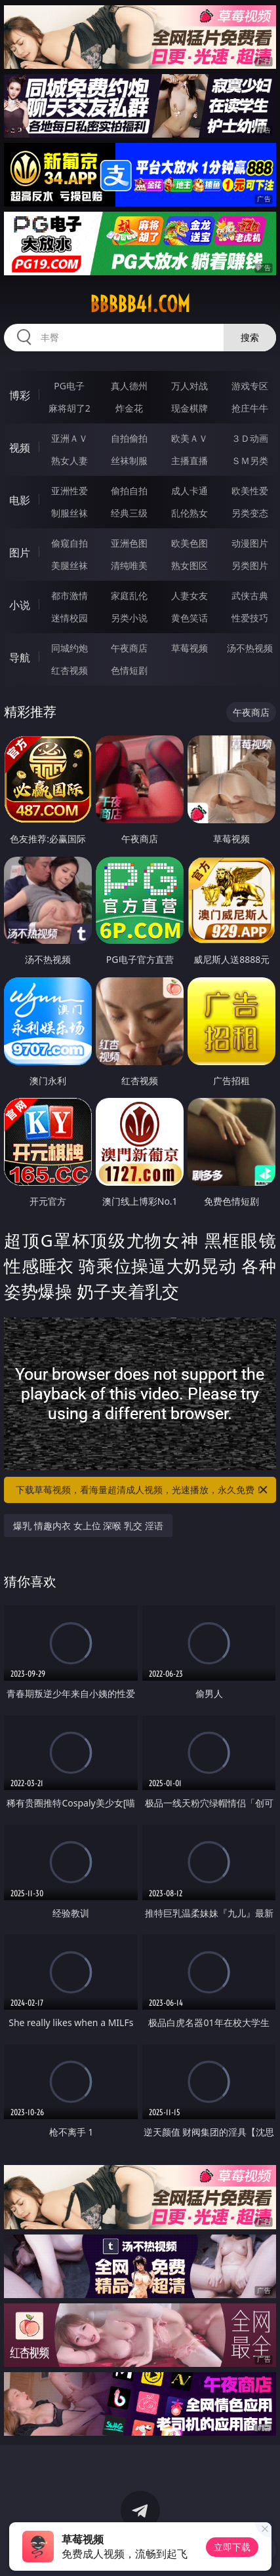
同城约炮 (69, 648)
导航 (19, 657)
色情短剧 (129, 670)
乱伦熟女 (189, 513)
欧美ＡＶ (189, 438)
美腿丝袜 (69, 565)
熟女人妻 (69, 460)
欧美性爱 (249, 490)
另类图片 (249, 565)
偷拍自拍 (129, 490)
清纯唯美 (129, 565)
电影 (19, 500)
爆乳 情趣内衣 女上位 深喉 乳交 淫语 (88, 1525)
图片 (19, 552)
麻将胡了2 (69, 408)
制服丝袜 (69, 513)
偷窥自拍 (69, 543)
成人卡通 (189, 490)
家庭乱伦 (129, 595)
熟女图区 (189, 565)
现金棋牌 (189, 408)
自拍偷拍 (129, 438)
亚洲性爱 (69, 490)
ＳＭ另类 (249, 460)
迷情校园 (69, 618)
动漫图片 (249, 543)
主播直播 (189, 460)
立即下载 (232, 2547)
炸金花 (129, 408)
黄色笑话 (189, 618)
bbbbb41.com (140, 304)
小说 (19, 605)
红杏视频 (69, 670)
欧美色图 (189, 543)
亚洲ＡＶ (69, 438)
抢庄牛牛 (249, 408)
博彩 (19, 395)
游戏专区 (249, 386)
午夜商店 (129, 648)
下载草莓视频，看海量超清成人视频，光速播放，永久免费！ (142, 1490)
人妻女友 (189, 595)
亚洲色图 (129, 543)
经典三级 (129, 513)
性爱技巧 (249, 618)
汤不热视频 (250, 648)
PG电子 (69, 386)
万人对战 (189, 386)
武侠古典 (249, 595)
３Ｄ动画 (249, 438)
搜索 (250, 337)
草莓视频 (189, 648)
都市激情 (69, 595)
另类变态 (249, 513)
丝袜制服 (129, 460)
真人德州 (129, 386)
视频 (19, 447)
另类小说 (129, 618)
